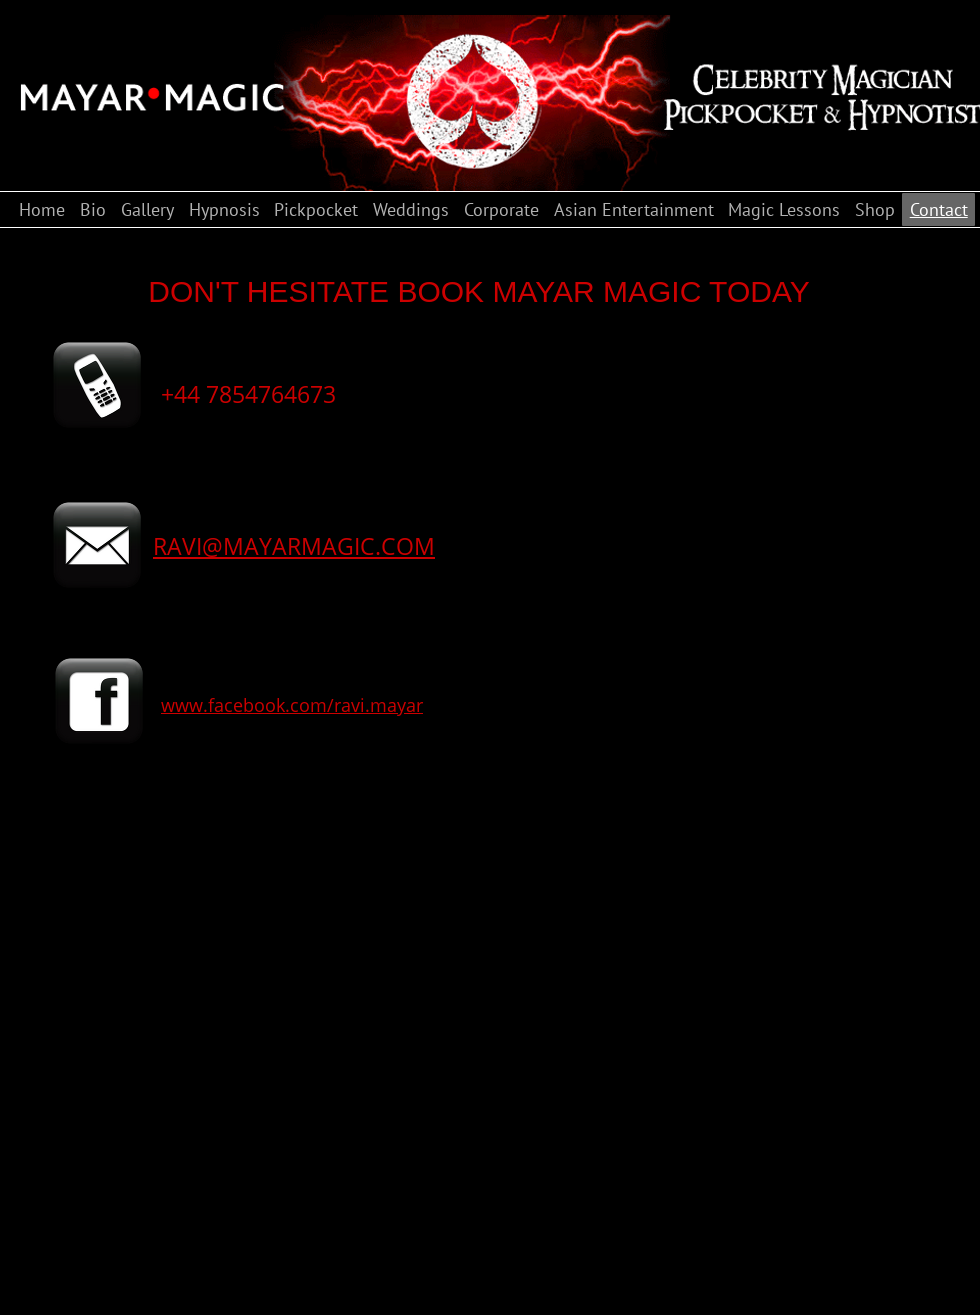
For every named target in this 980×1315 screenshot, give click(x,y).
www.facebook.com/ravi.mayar (292, 705)
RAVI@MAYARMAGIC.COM (294, 546)
